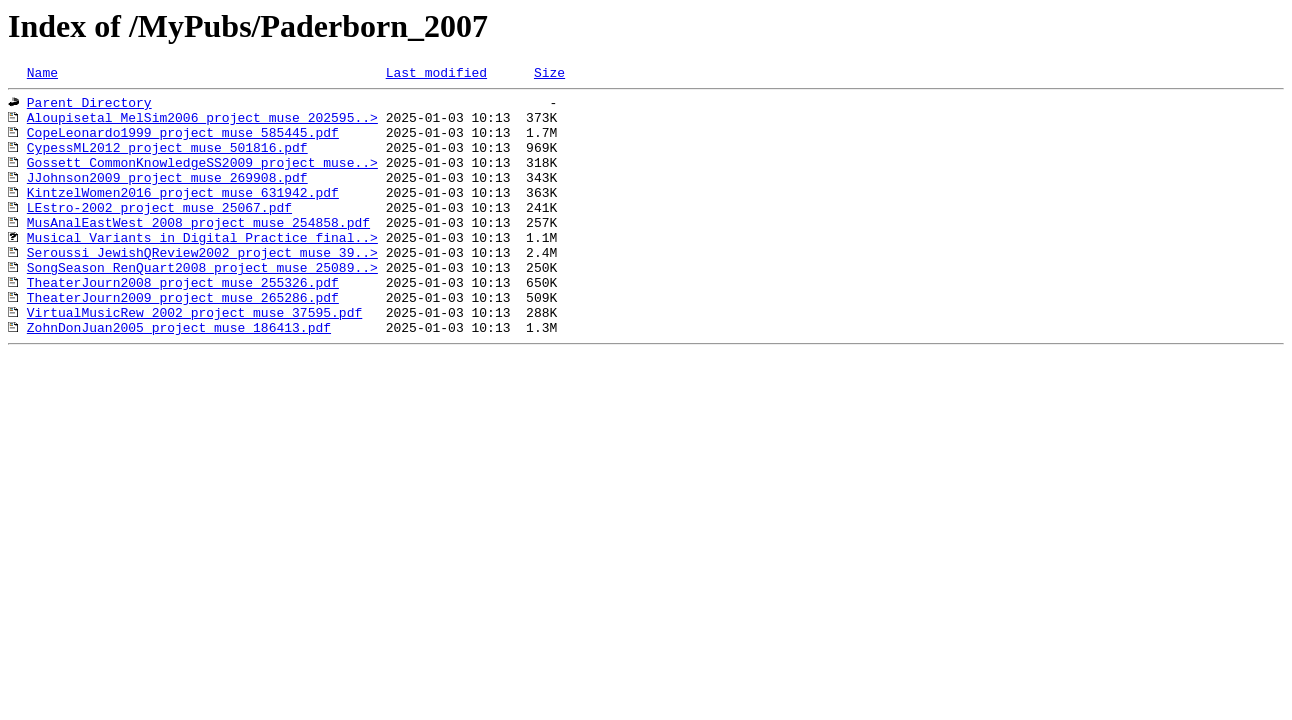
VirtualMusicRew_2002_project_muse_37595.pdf (194, 360)
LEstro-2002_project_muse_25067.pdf (159, 234)
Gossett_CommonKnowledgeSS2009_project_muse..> (202, 180)
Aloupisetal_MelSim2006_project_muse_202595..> (202, 126)
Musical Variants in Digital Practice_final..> (202, 270)
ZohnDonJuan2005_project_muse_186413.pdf (179, 378)
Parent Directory (89, 108)
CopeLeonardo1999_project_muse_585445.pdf (183, 144)
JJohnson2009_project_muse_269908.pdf (167, 198)
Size (549, 75)
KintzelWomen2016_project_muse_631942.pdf (183, 216)
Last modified (436, 75)
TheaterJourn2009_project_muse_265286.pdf (183, 342)
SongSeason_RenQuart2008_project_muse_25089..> (202, 306)
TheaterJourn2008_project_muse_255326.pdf (183, 324)
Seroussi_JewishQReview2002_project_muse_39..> (202, 288)
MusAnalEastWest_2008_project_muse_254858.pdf (198, 252)
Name (42, 75)
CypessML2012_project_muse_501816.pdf (167, 162)
